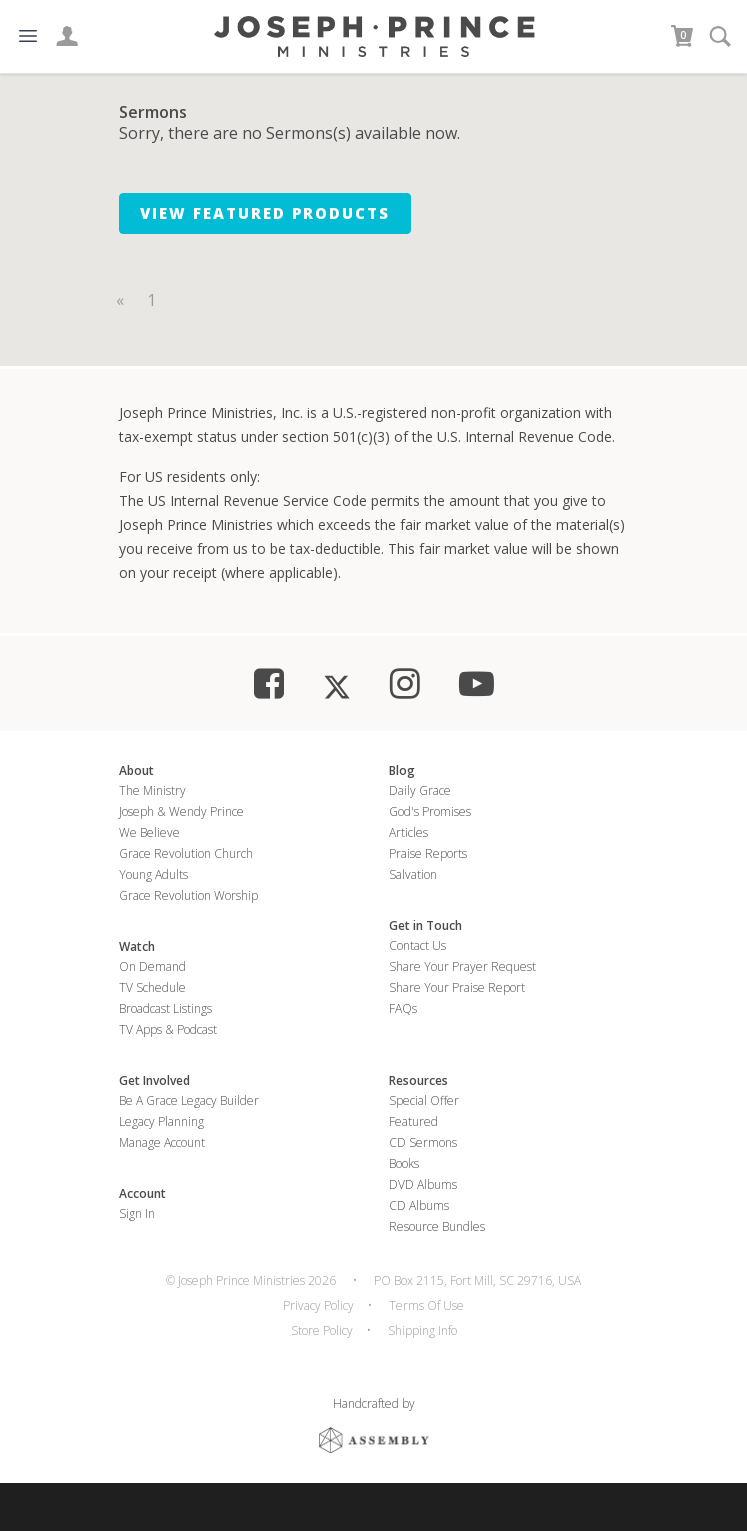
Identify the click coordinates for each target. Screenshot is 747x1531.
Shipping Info (422, 1330)
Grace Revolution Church (186, 853)
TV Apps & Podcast (168, 1029)
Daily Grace (420, 790)
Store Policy (322, 1330)
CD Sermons (423, 1142)
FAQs (403, 1008)
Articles (408, 832)
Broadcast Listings (165, 1008)
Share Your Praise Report (457, 987)
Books (404, 1163)
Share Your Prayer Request (462, 966)
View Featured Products (265, 213)
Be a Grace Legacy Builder (189, 1100)
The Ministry (152, 790)
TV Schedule (152, 987)
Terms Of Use (426, 1305)
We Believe (149, 832)
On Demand (152, 966)
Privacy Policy (318, 1305)
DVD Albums (423, 1184)
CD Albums (419, 1205)
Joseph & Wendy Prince (181, 811)
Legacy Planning (161, 1121)
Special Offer (424, 1100)
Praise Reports (428, 853)
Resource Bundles (437, 1226)
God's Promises (430, 811)
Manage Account (162, 1142)
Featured (413, 1121)
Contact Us (417, 945)
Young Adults (153, 874)
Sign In (137, 1213)
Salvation (413, 874)
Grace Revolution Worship (188, 895)
